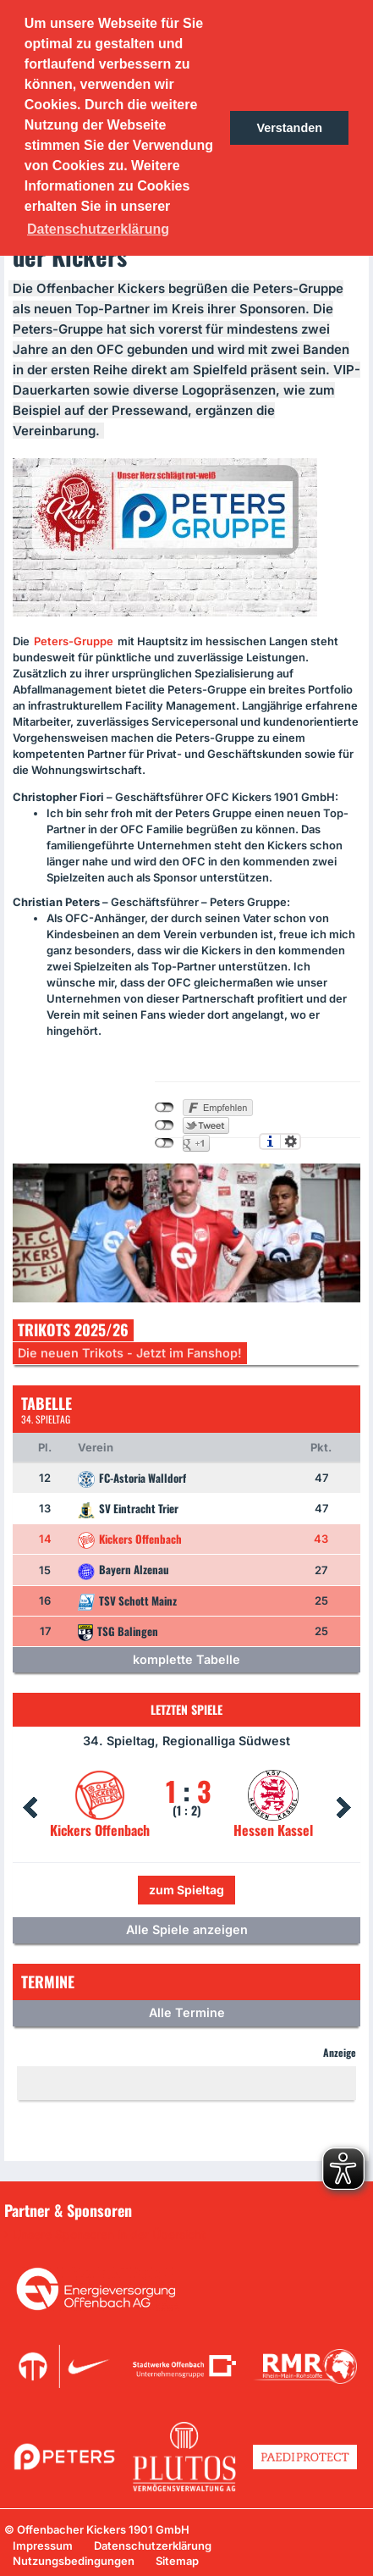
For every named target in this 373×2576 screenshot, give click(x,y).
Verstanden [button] (289, 128)
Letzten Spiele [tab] (186, 1709)
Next (343, 1808)
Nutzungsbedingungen (73, 2561)
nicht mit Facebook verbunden (164, 1108)
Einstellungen (290, 1141)
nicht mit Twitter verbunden (164, 1125)
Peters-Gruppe (73, 641)
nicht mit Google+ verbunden (164, 1143)
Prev (30, 1808)
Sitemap (177, 2561)
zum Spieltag (186, 1889)
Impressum (43, 2545)
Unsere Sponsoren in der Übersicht (109, 2235)
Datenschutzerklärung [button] (98, 229)
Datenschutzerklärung (152, 2545)
